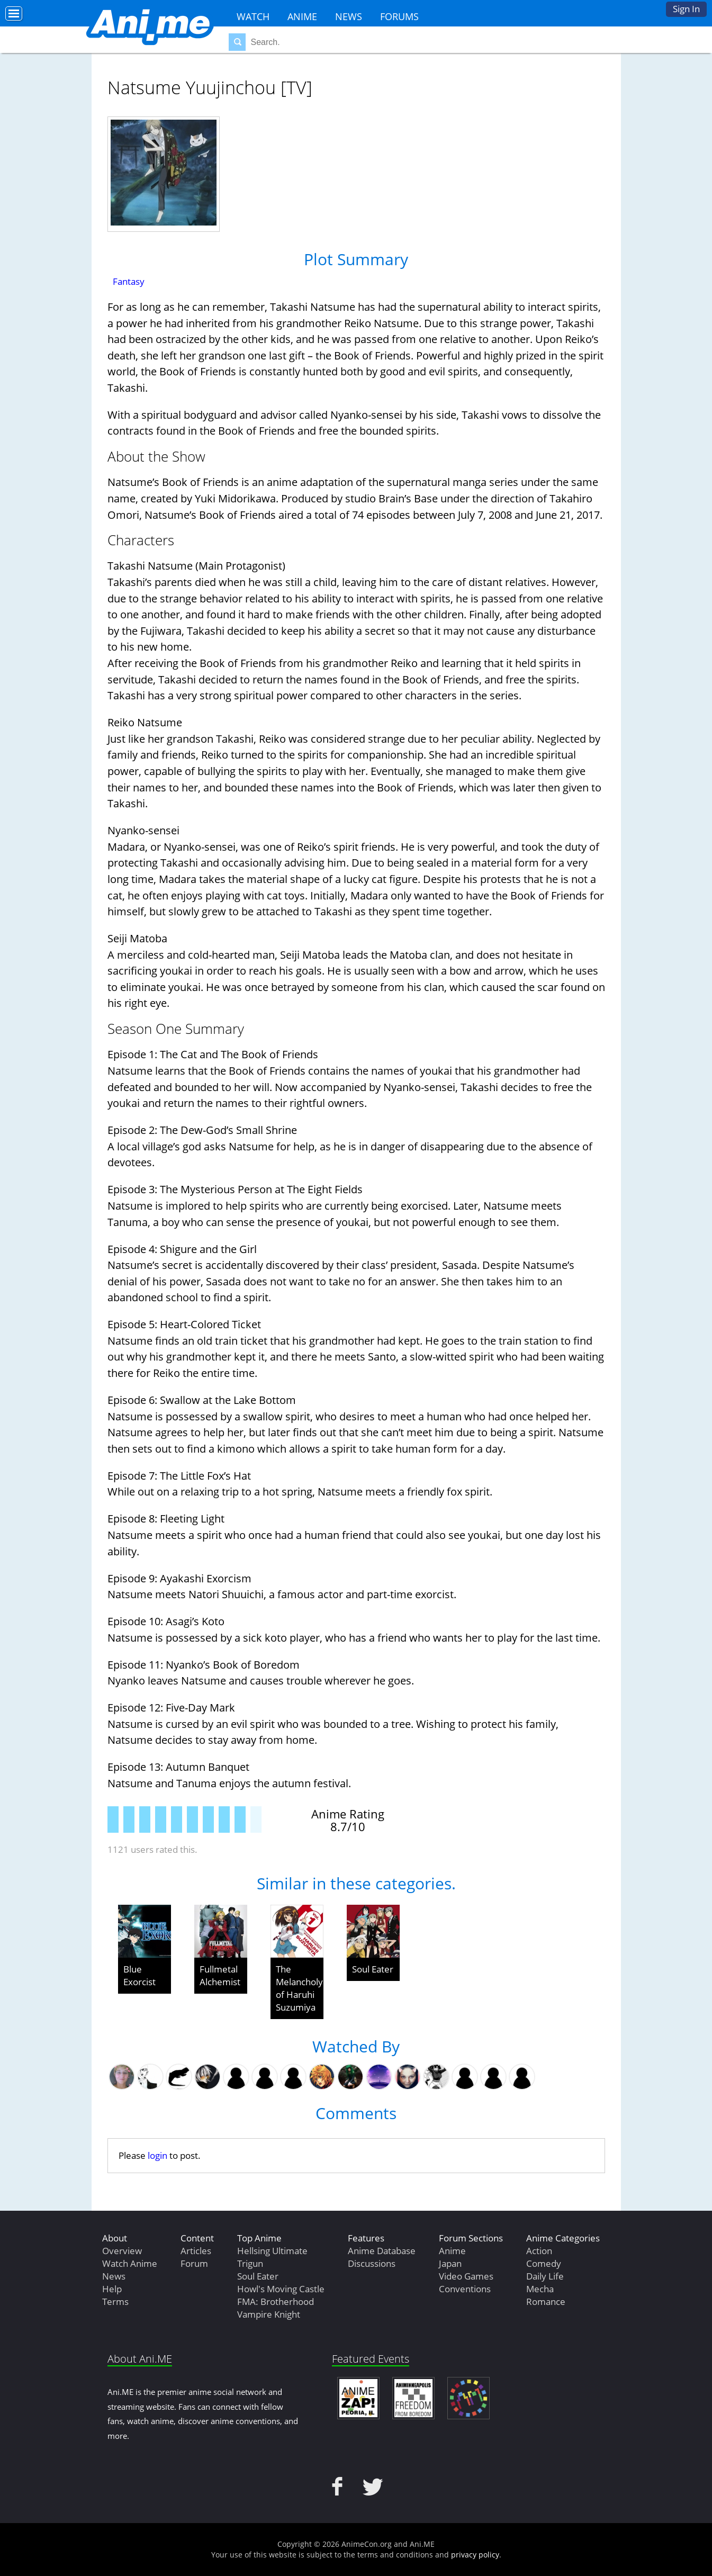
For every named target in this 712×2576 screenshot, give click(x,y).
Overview (122, 2251)
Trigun (250, 2263)
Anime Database (382, 2251)
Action (539, 2251)
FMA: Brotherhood (275, 2301)
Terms (115, 2301)
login (157, 2155)
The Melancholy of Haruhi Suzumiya (299, 1988)
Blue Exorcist (139, 1975)
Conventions (465, 2289)
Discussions (371, 2263)
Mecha (540, 2289)
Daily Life (545, 2276)
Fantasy (129, 281)
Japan (450, 2263)
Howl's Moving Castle (281, 2289)
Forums (399, 16)
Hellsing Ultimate (272, 2251)
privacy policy (475, 2555)
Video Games (466, 2276)
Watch (253, 16)
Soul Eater (372, 1969)
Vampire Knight (268, 2314)
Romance (545, 2301)
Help (112, 2289)
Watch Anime (129, 2263)
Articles (196, 2251)
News (348, 16)
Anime (302, 16)
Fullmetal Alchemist (220, 1975)
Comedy (543, 2263)
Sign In (686, 9)
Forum (194, 2263)
